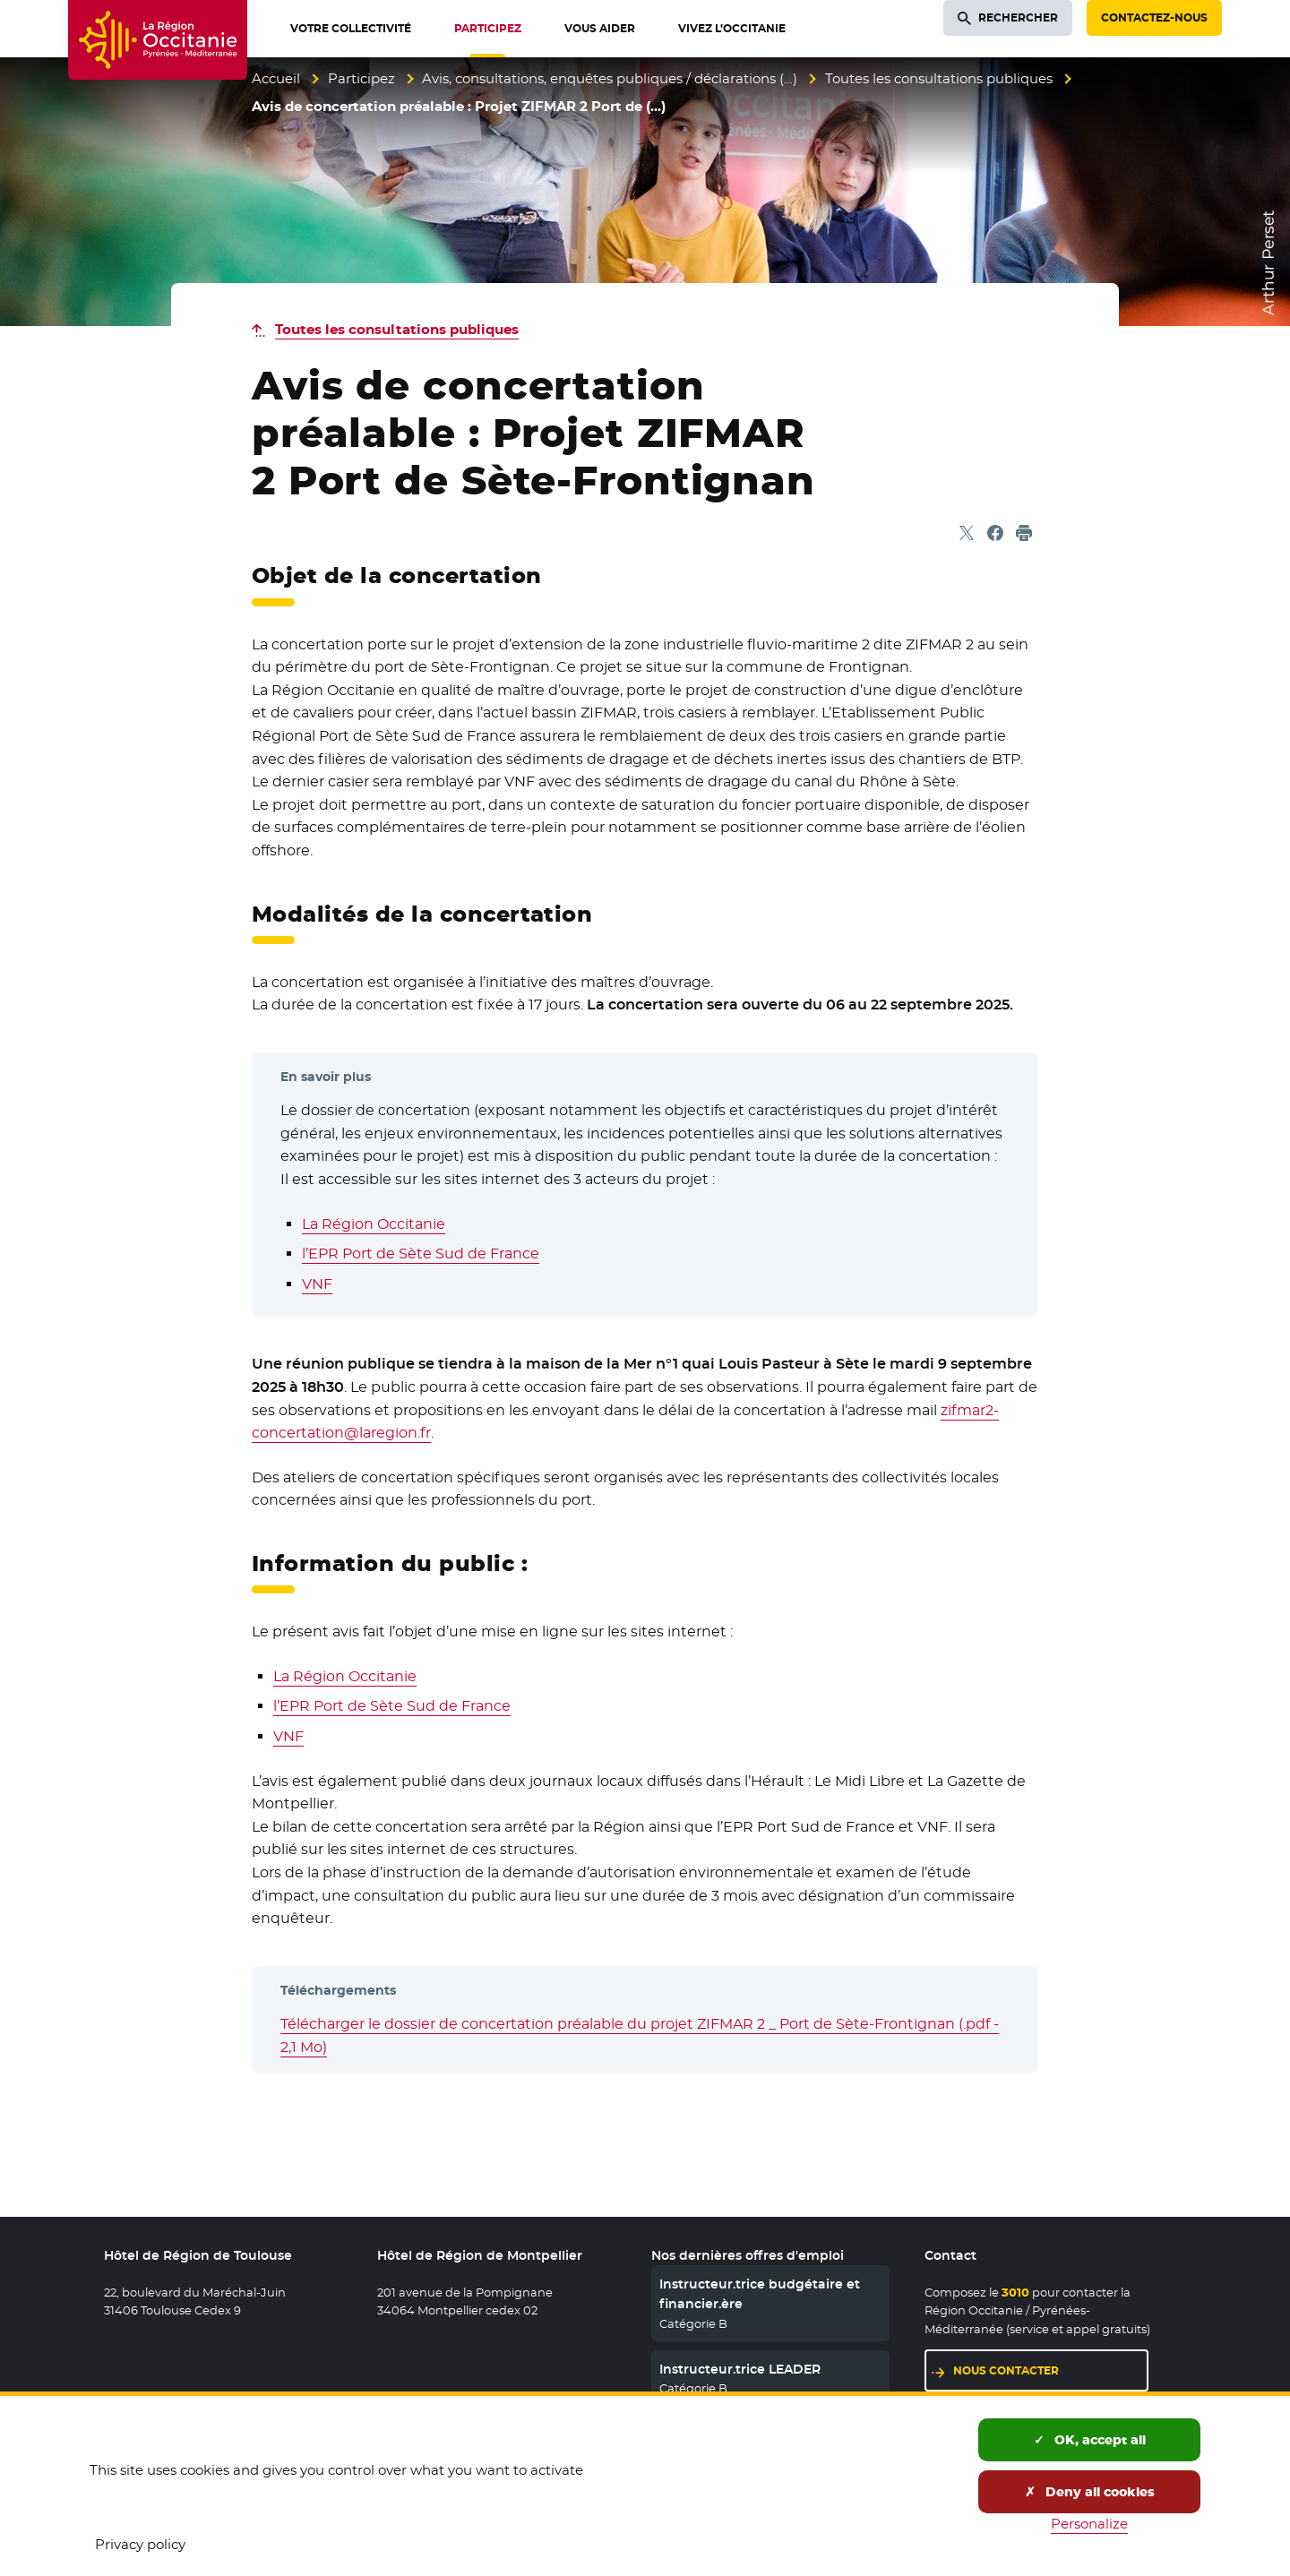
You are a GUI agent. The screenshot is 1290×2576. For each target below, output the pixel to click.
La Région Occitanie (373, 1223)
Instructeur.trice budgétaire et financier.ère (759, 2294)
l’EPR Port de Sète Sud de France (420, 1253)
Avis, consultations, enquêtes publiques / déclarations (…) (609, 78)
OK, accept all (1090, 2440)
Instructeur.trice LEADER (740, 2369)
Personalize (1089, 2523)
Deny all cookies (1090, 2492)
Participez (361, 78)
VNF (317, 1283)
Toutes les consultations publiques (939, 78)
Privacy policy (140, 2544)
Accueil (276, 78)
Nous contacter (1006, 2370)
